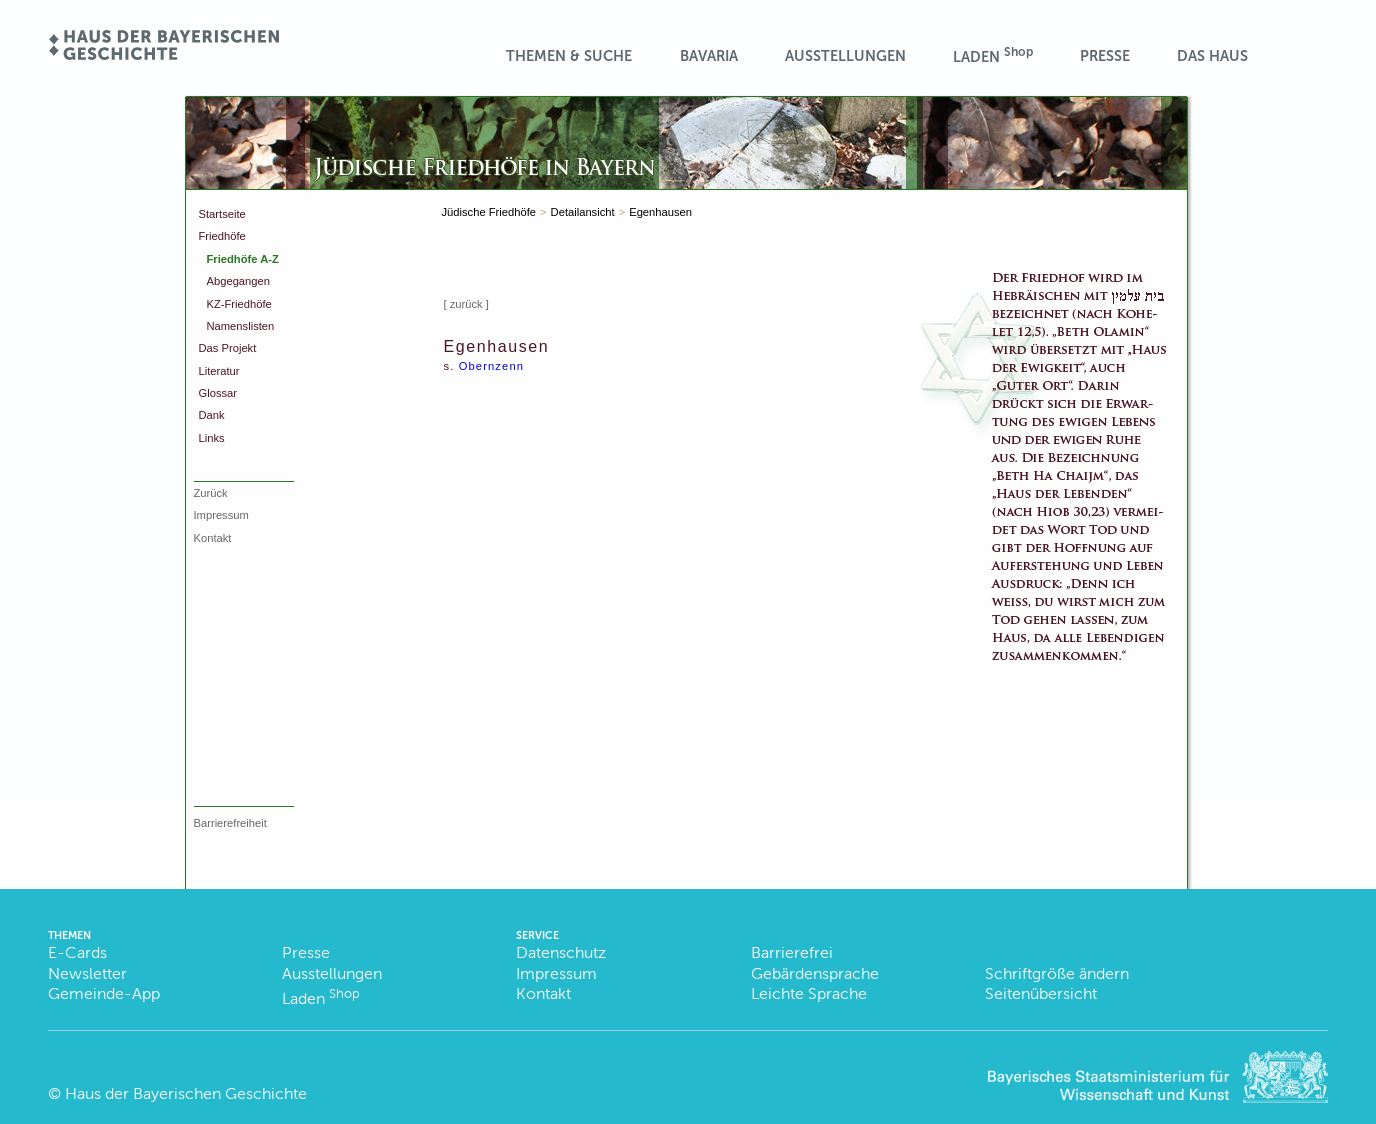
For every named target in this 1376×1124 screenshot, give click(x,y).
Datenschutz (561, 952)
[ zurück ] (466, 304)
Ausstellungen (845, 56)
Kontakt (213, 538)
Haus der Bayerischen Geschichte (186, 1093)
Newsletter (87, 973)
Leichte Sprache (809, 993)
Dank (212, 415)
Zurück (211, 493)
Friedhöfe (222, 236)
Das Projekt (228, 348)
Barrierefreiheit (230, 823)
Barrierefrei (792, 952)
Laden (993, 55)
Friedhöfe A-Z (243, 259)
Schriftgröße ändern (1057, 973)
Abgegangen (238, 281)
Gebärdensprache (815, 973)
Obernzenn (491, 366)
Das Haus (1212, 56)
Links (212, 438)
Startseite (222, 214)
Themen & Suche (569, 56)
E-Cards (77, 952)
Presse (1105, 56)
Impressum (221, 515)
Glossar (218, 393)
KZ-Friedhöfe (239, 304)
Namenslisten (241, 326)
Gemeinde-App (104, 993)
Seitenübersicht (1041, 993)
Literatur (219, 371)
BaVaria (709, 56)
